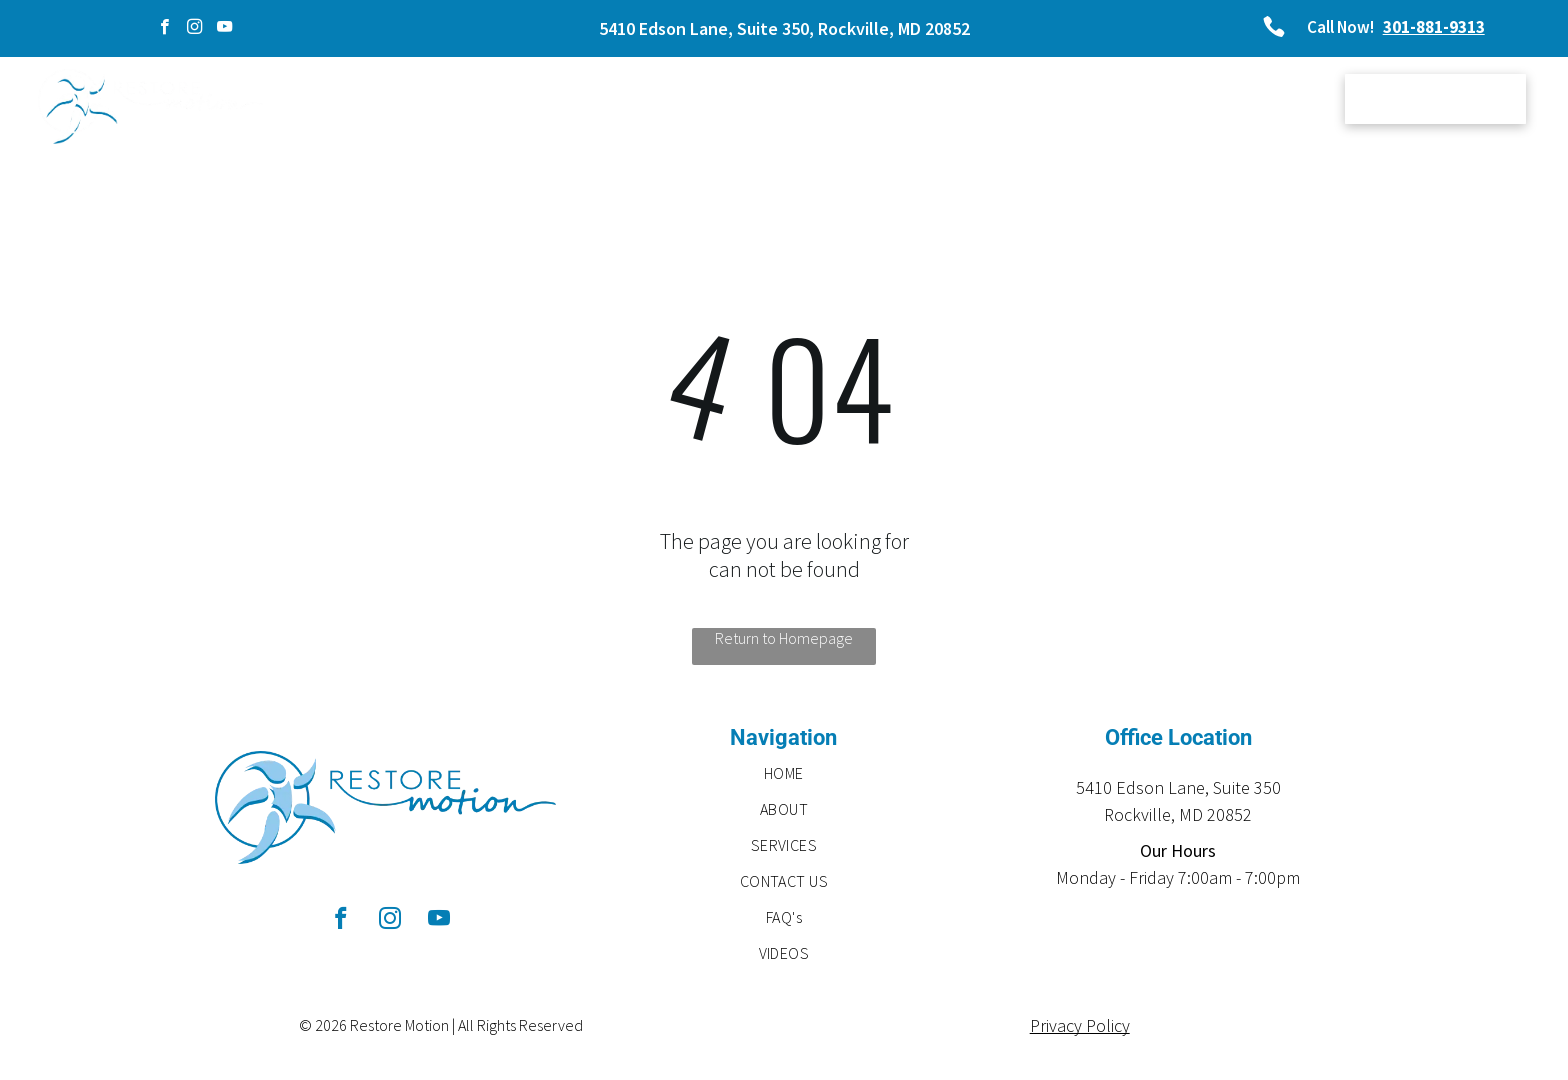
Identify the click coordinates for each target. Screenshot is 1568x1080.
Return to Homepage (784, 638)
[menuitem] (550, 101)
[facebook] (164, 29)
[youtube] (224, 29)
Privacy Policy (1080, 1025)
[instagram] (194, 29)
